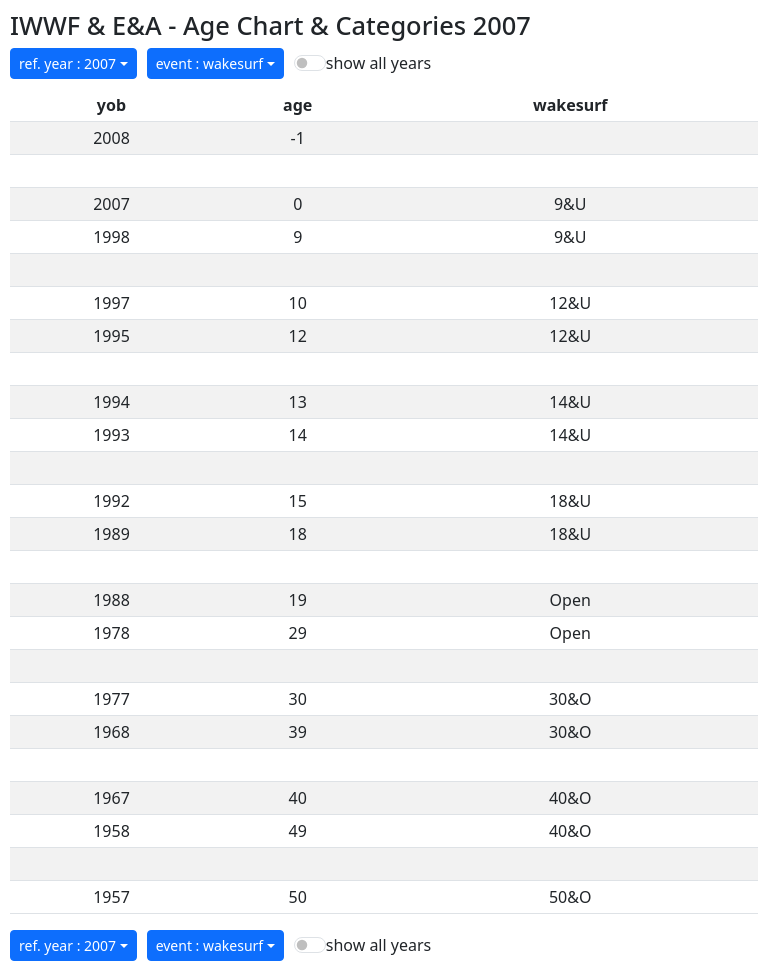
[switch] (310, 63)
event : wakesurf (210, 63)
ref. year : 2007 (67, 63)
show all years (378, 63)
